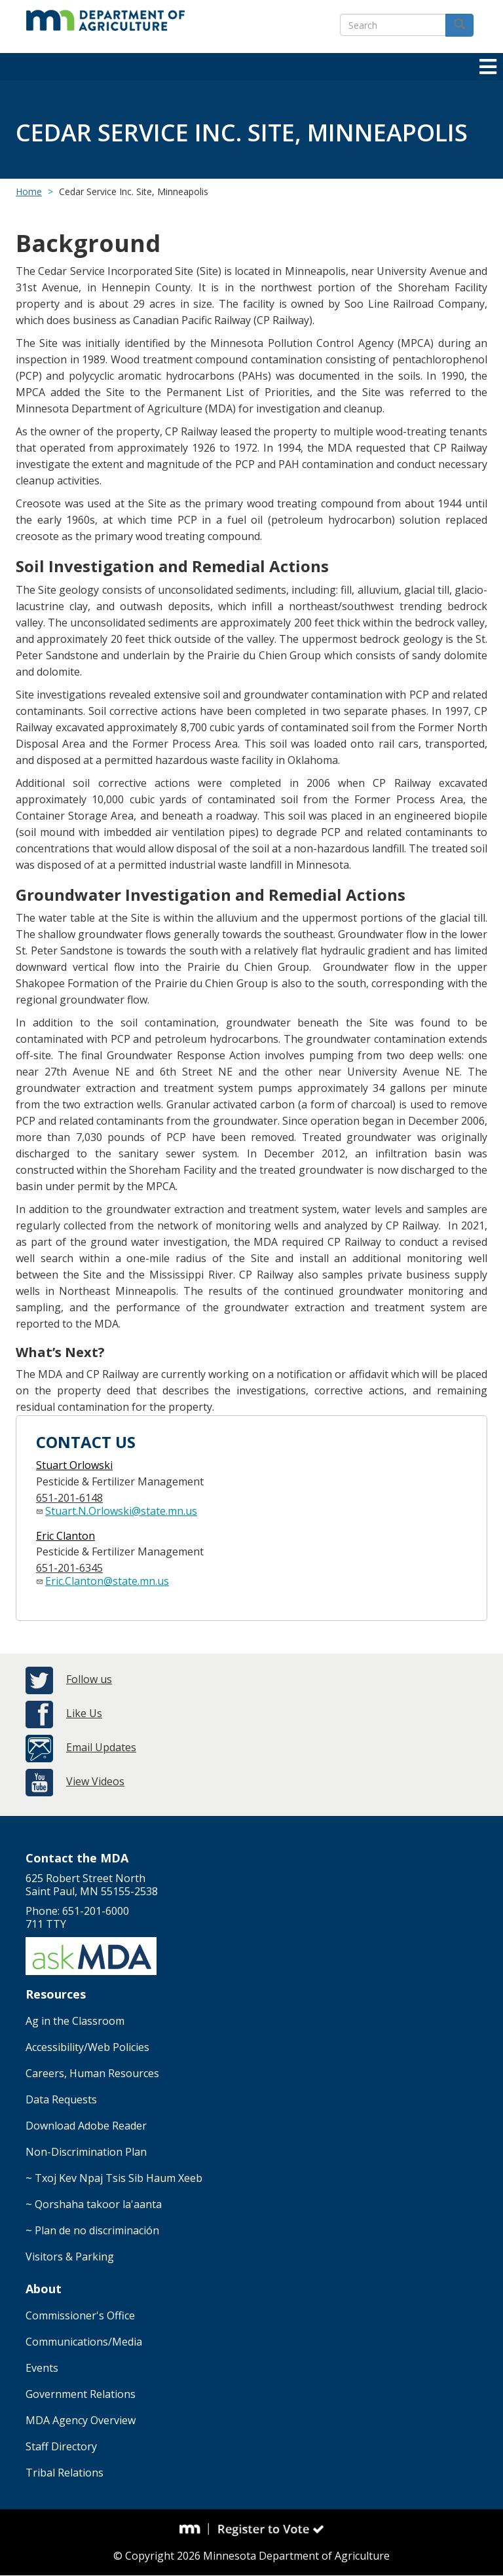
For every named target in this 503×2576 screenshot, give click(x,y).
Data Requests (61, 2099)
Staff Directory (61, 2446)
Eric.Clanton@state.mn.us (107, 1581)
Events (42, 2368)
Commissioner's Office (80, 2315)
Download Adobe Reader (86, 2125)
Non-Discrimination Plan (86, 2152)
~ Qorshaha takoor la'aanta (94, 2204)
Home (29, 191)
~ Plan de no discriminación (92, 2230)
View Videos (95, 1781)
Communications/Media (84, 2341)
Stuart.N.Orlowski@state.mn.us (121, 1511)
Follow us (89, 1679)
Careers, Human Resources (92, 2073)
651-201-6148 (69, 1498)
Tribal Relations (64, 2472)
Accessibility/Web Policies (87, 2047)
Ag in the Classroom (75, 2021)
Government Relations (81, 2394)
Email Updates (101, 1747)
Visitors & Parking (70, 2256)
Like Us (84, 1713)
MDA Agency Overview (81, 2420)
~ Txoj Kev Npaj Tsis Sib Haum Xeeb (114, 2178)
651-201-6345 (69, 1568)
